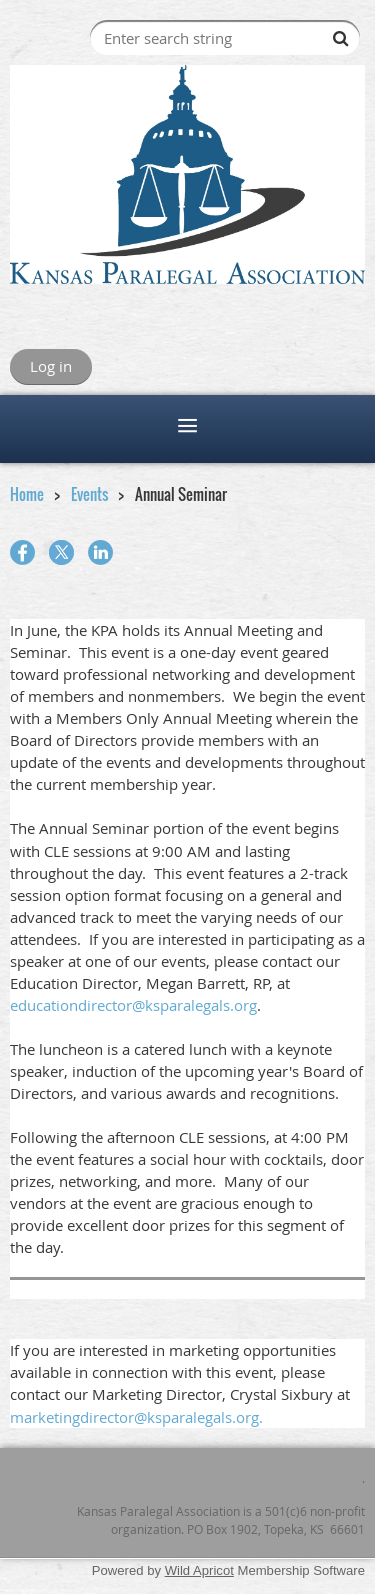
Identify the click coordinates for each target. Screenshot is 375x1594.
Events (89, 494)
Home (27, 494)
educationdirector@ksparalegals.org (133, 1005)
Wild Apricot (199, 1570)
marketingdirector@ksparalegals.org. (136, 1417)
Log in (51, 366)
